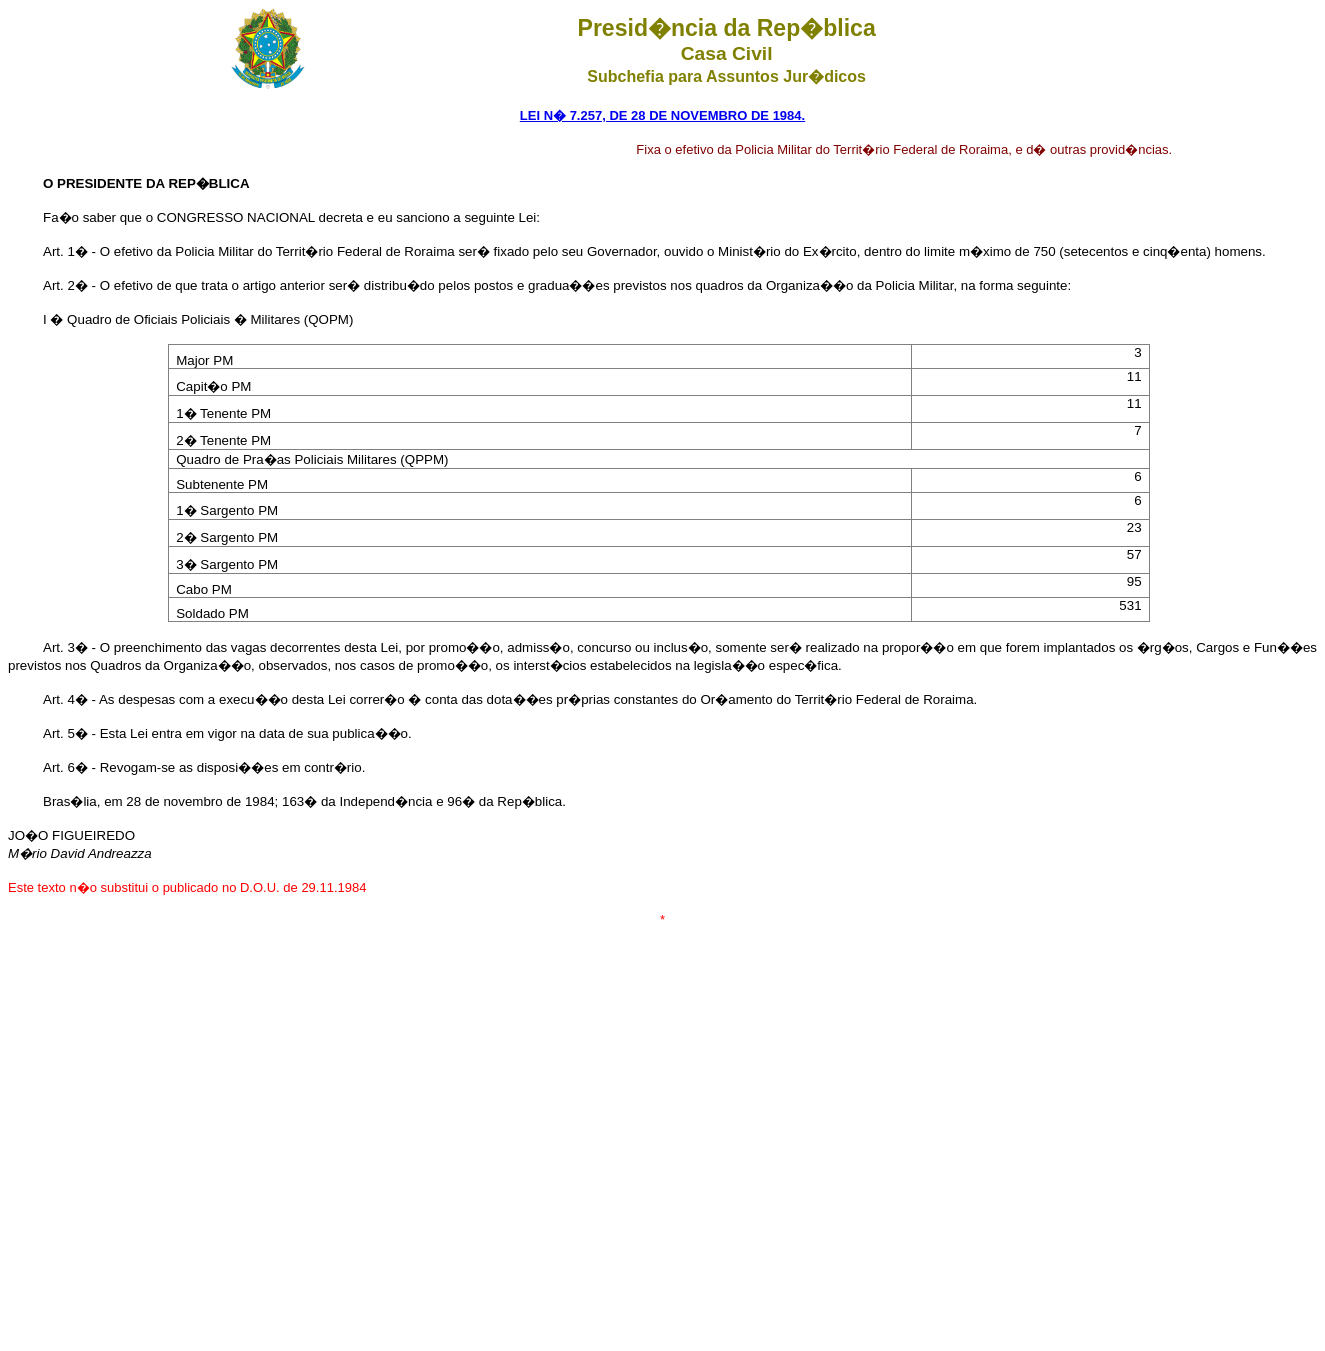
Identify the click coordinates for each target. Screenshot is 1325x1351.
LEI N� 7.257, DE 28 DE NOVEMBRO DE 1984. (662, 115)
